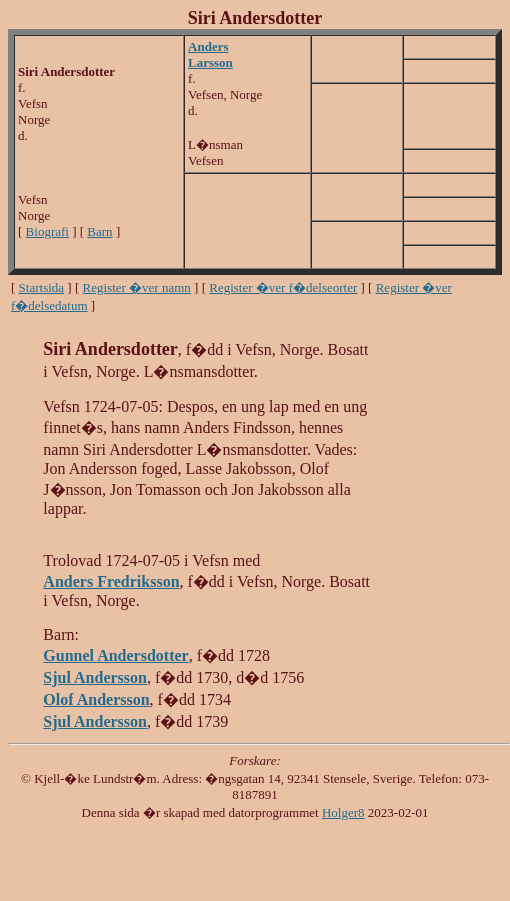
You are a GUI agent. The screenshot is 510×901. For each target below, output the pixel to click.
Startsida (42, 287)
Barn (99, 231)
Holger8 (343, 812)
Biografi (47, 231)
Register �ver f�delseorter (283, 287)
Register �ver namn (137, 287)
